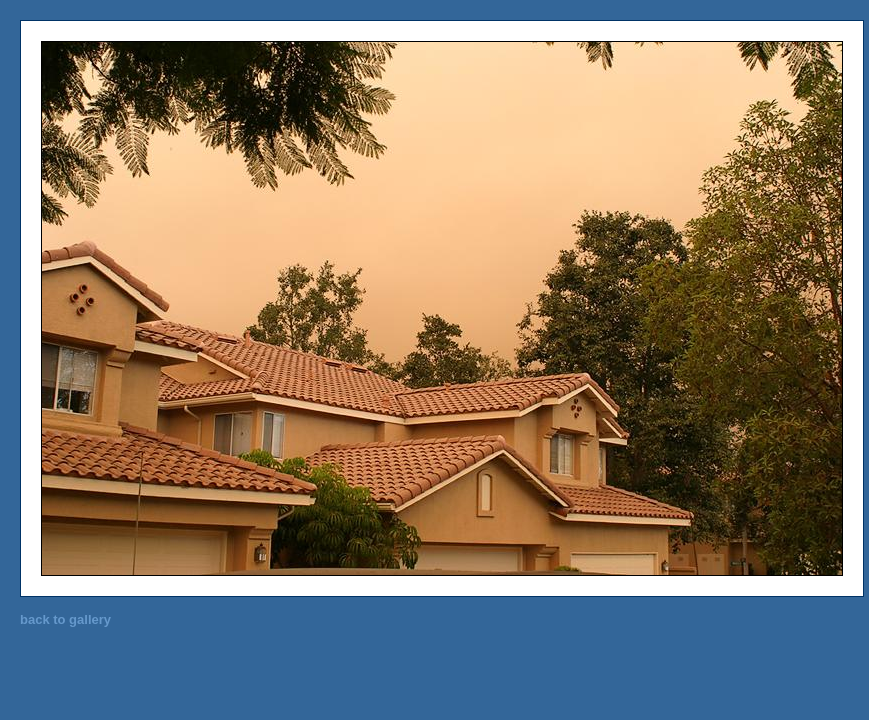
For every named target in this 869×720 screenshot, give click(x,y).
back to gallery (65, 619)
